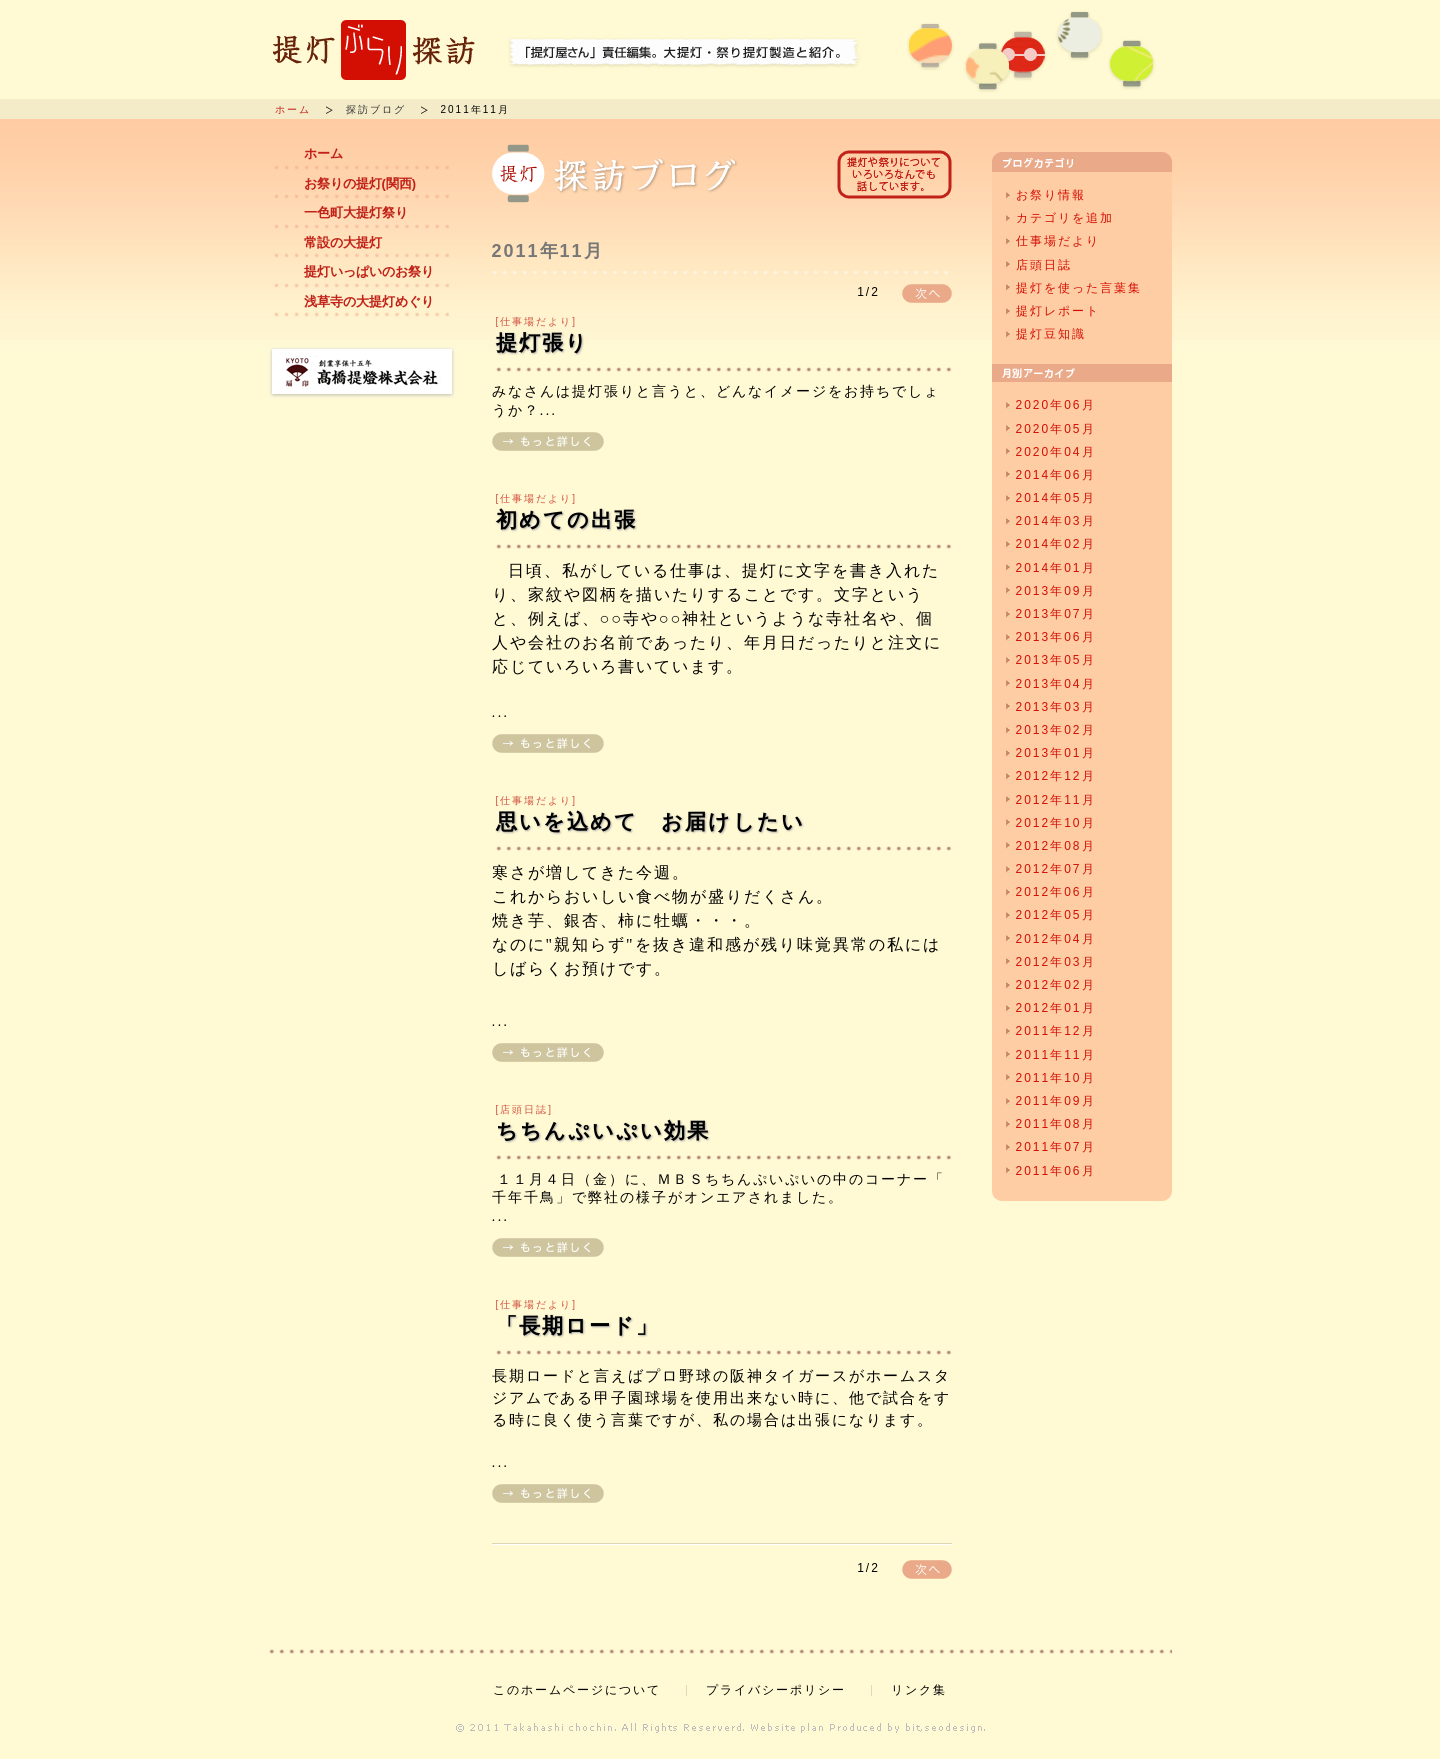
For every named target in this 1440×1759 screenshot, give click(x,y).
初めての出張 (567, 519)
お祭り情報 (1051, 195)
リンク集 (919, 1690)
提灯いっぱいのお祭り (369, 271)
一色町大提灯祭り (356, 212)
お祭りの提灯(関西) (360, 183)
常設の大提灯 (343, 242)
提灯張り (542, 342)
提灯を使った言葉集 (1079, 288)
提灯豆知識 (1051, 334)
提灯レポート (1058, 311)
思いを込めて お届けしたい (650, 821)
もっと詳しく (548, 441)
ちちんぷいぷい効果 (603, 1130)
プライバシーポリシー (776, 1690)
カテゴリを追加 (1065, 218)
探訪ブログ (376, 109)
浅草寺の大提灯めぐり (369, 301)
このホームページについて (577, 1690)
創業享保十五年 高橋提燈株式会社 (362, 372)
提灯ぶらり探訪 (374, 50)
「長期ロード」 (578, 1325)
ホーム (293, 109)
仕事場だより (1058, 241)
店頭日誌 (1044, 265)
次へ (927, 293)
